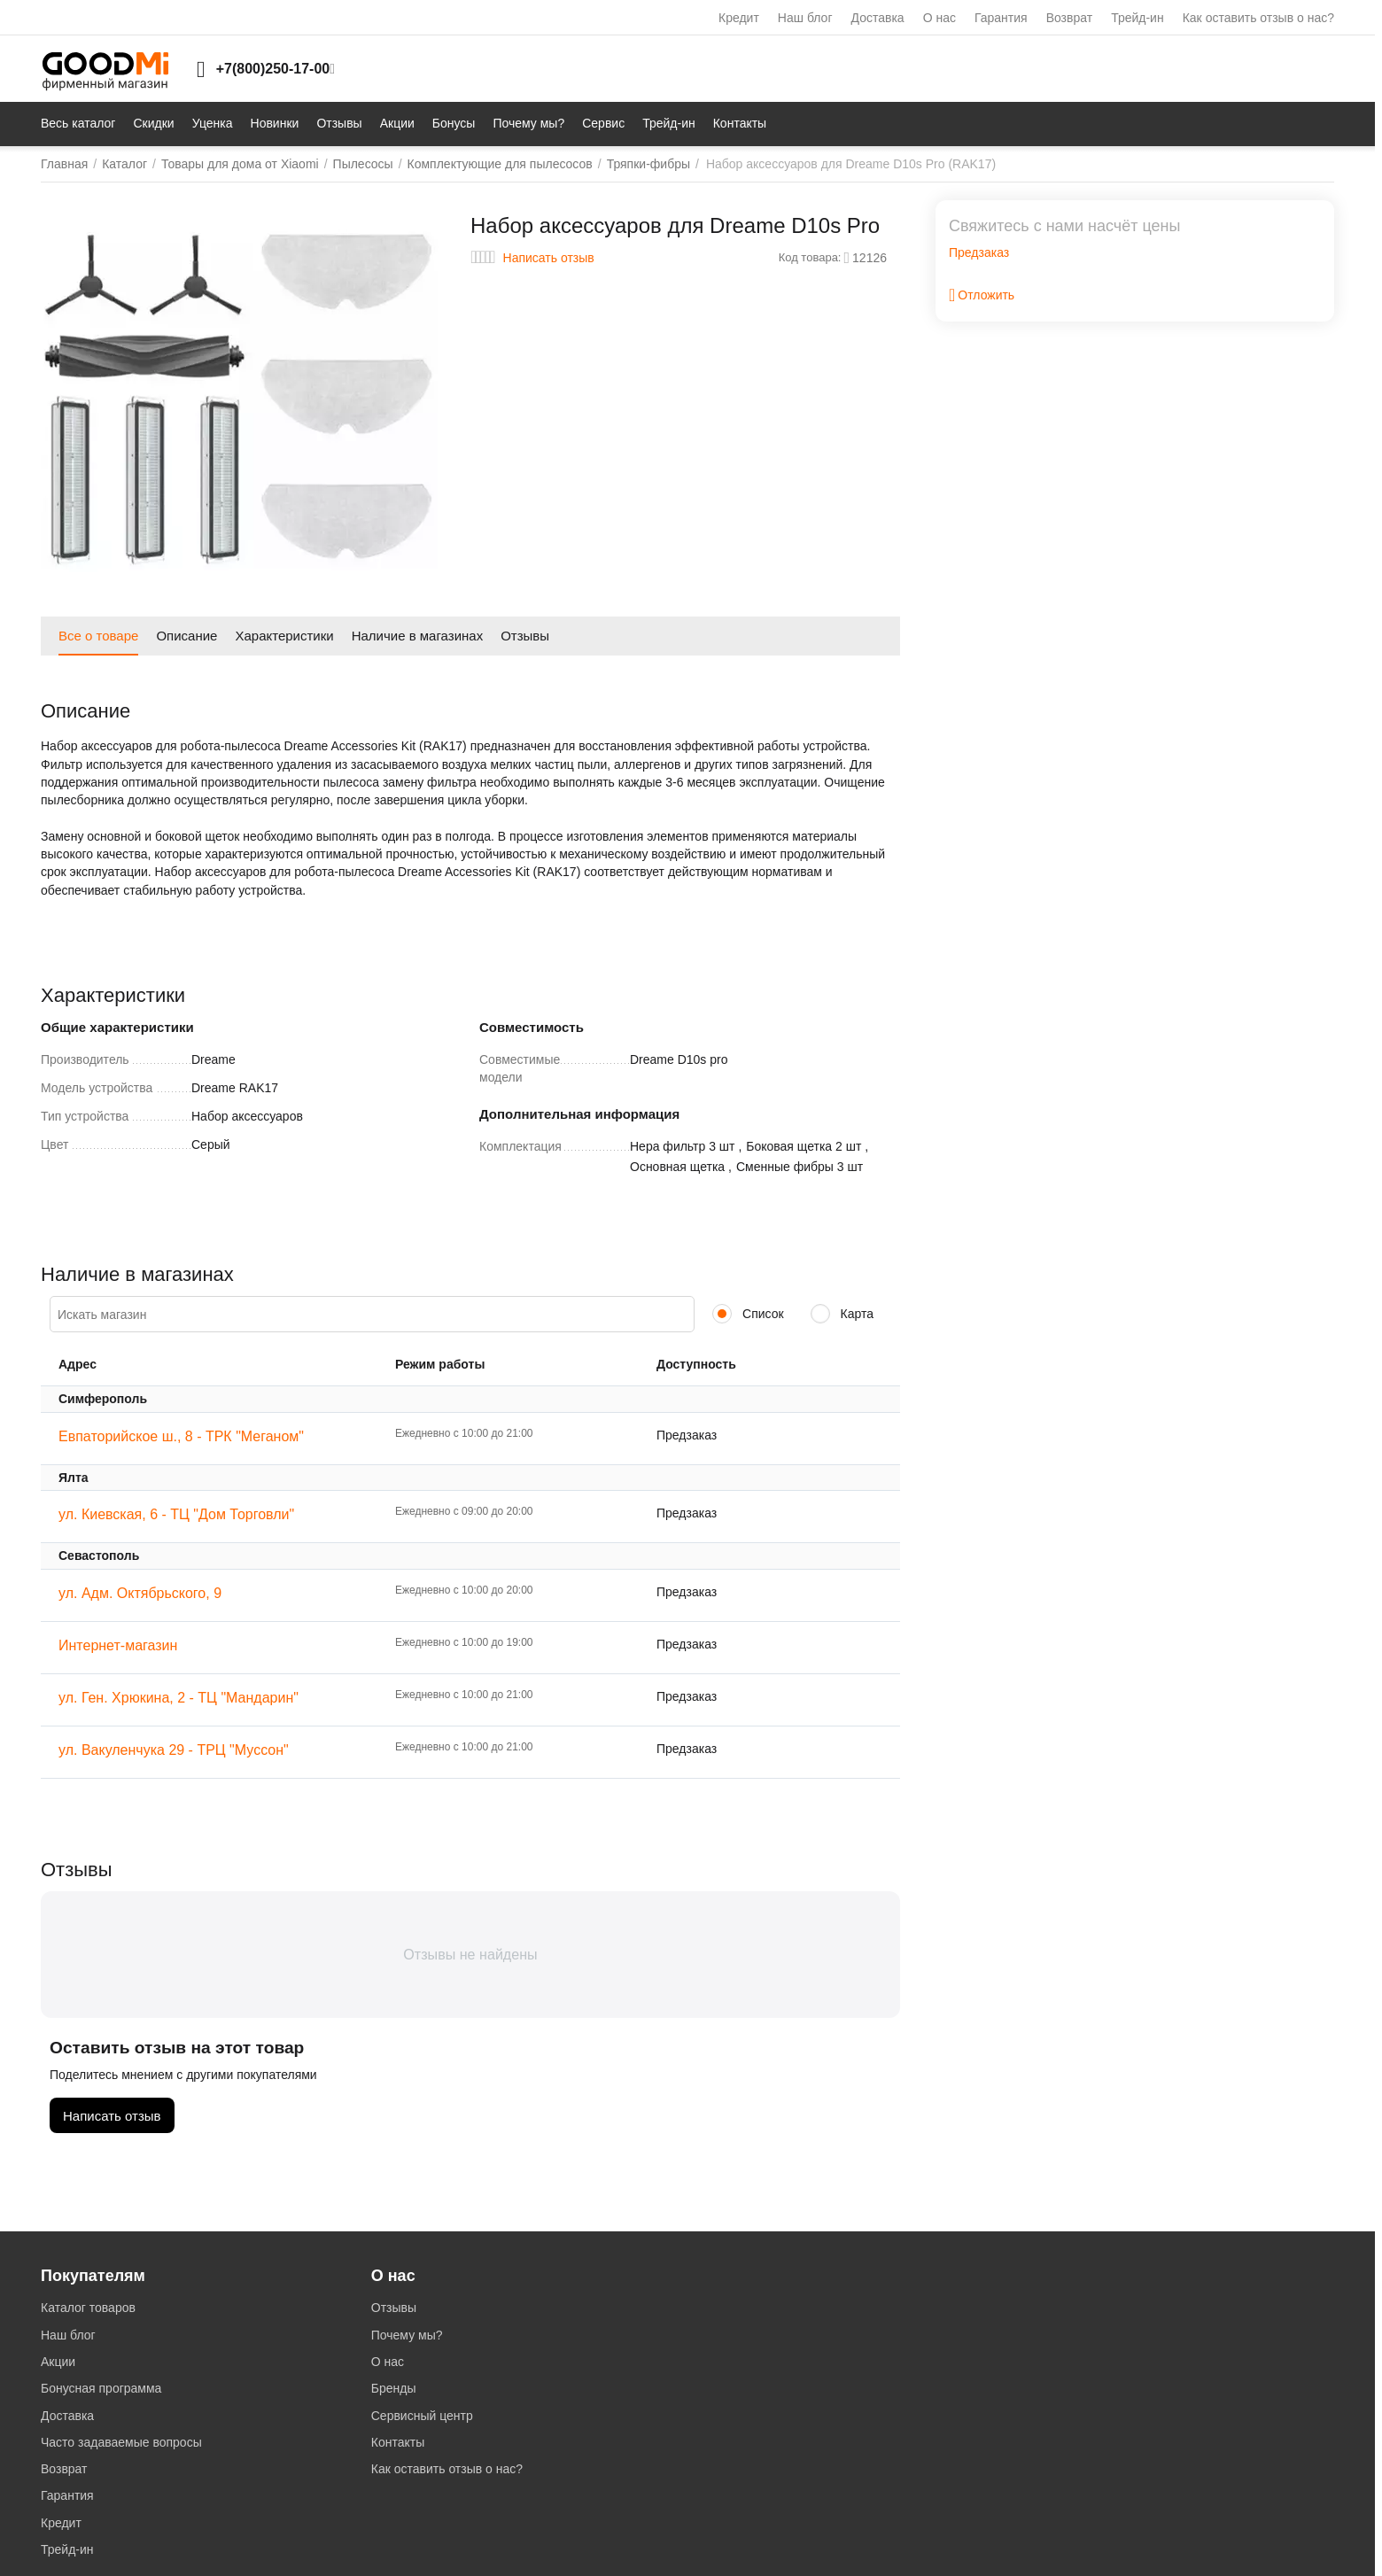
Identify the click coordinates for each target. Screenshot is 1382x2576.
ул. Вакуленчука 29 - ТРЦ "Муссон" (173, 1749)
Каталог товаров (88, 2308)
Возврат (1069, 18)
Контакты (397, 2442)
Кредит (738, 18)
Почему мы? (407, 2335)
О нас (939, 18)
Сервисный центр (422, 2416)
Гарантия (1001, 18)
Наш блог (805, 18)
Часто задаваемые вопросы (121, 2442)
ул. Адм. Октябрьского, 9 (139, 1593)
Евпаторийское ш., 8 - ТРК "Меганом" (181, 1436)
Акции (58, 2362)
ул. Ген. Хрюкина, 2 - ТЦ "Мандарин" (178, 1697)
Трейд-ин (1137, 18)
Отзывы (393, 2308)
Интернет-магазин (117, 1645)
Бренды (393, 2388)
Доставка (878, 18)
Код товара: (810, 257)
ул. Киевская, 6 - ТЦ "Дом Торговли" (176, 1514)
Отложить (981, 295)
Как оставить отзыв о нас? (1258, 18)
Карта (842, 1314)
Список (747, 1314)
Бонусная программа (101, 2388)
